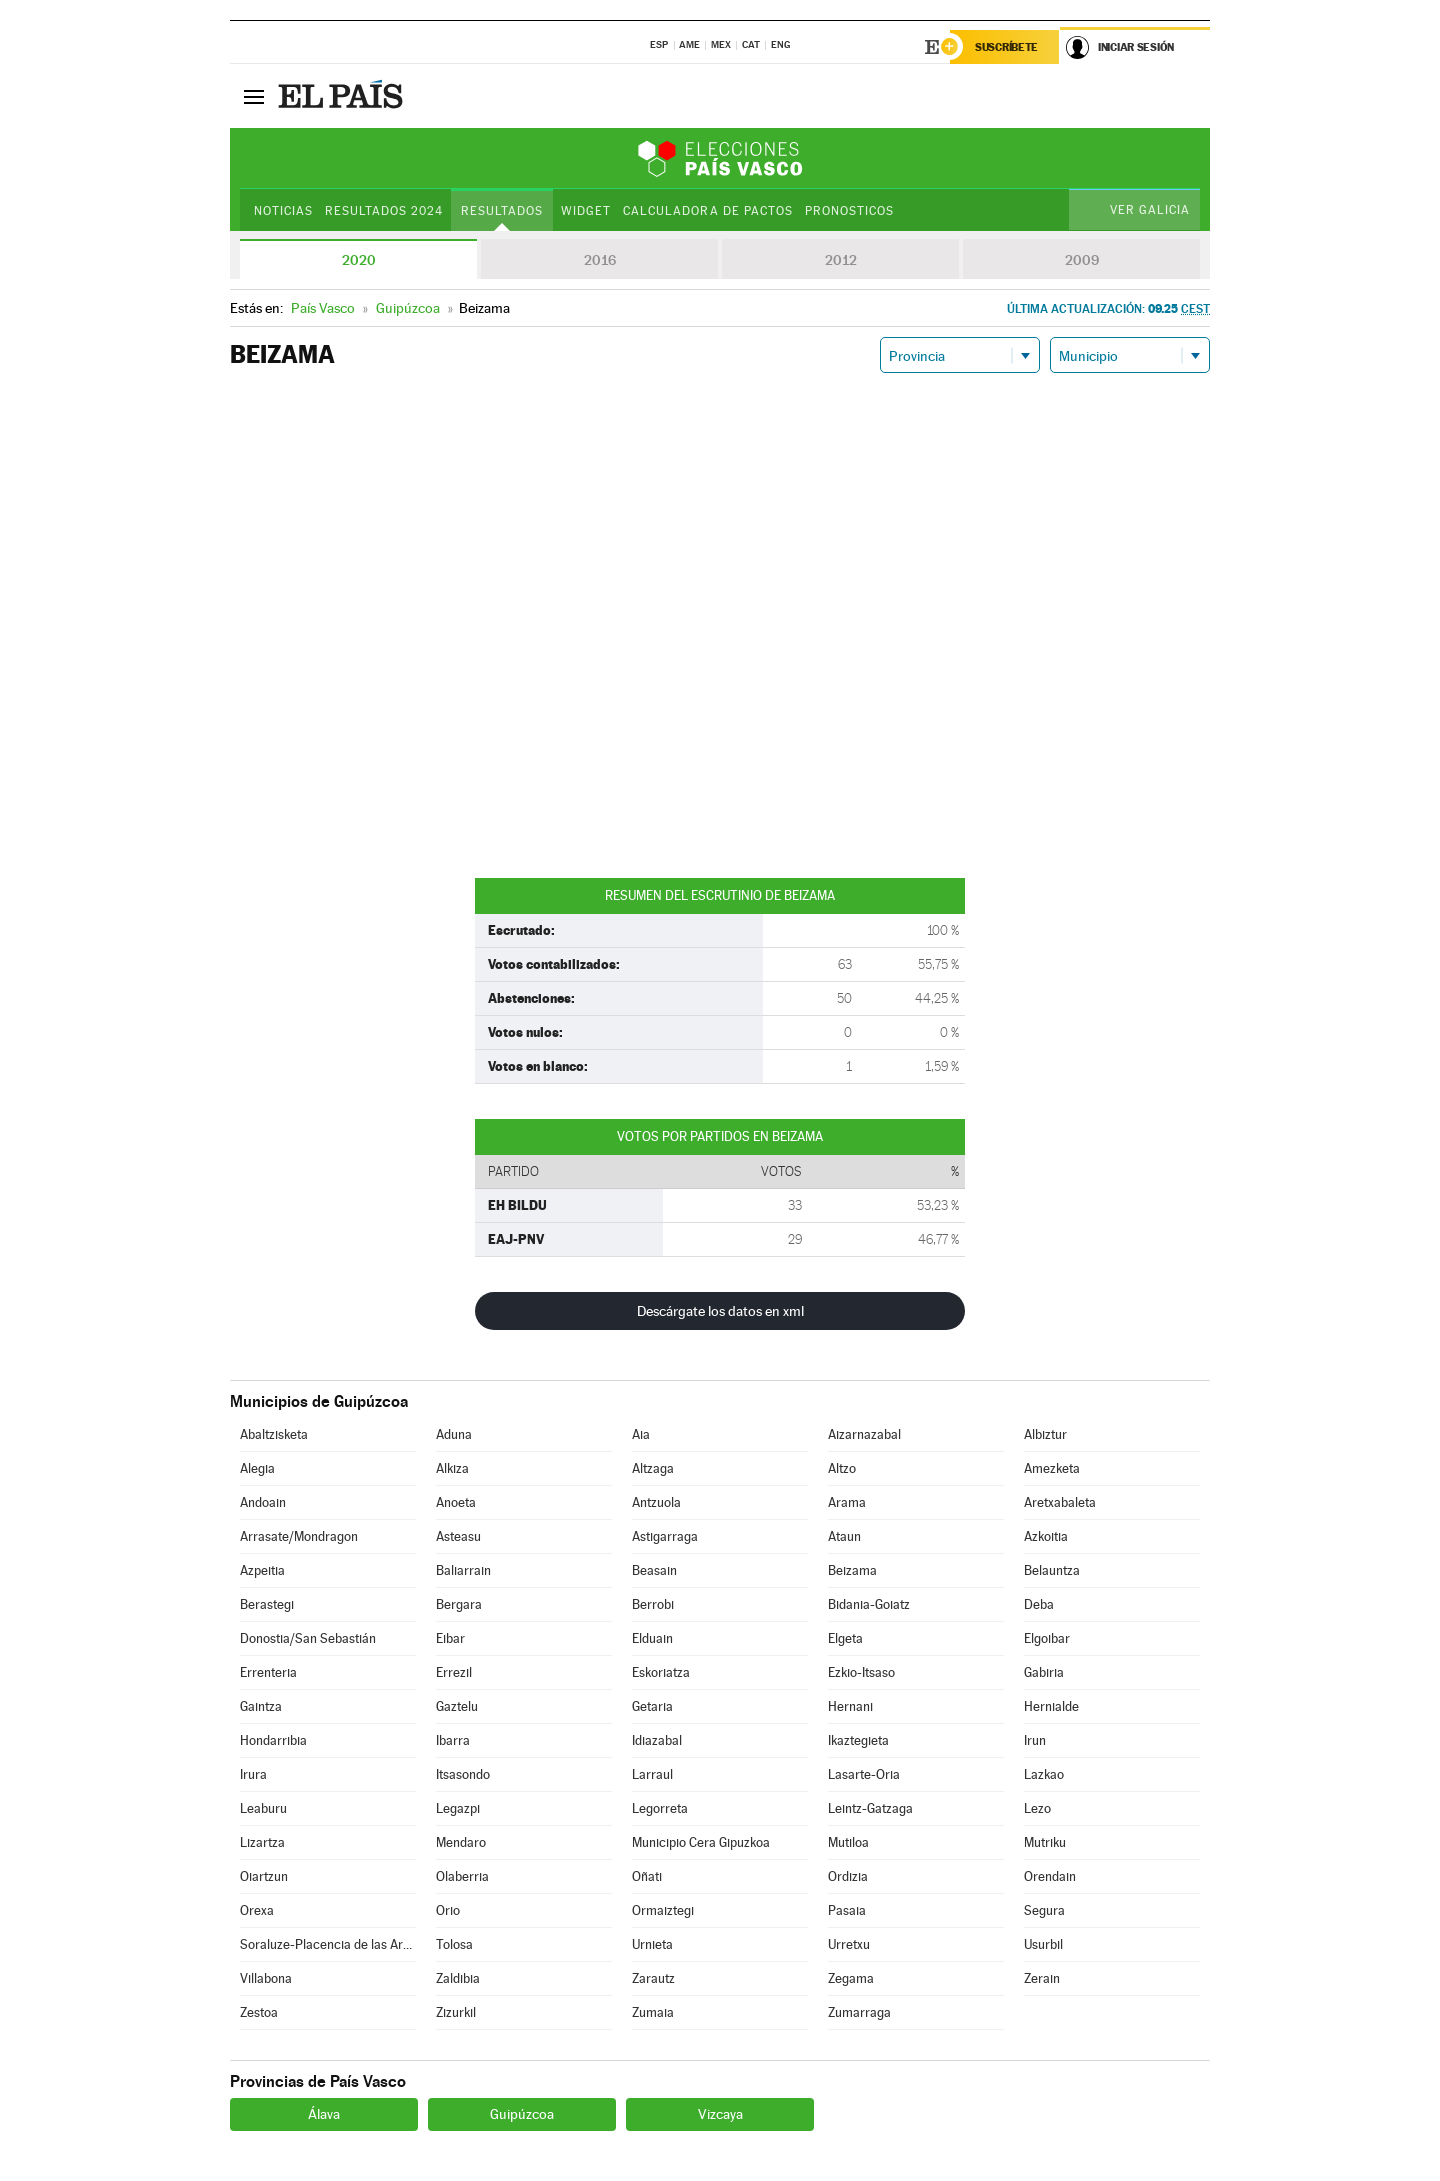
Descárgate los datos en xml (720, 1311)
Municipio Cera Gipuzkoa (701, 1842)
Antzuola (656, 1502)
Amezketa (1052, 1468)
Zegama (851, 1978)
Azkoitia (1046, 1536)
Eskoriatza (661, 1672)
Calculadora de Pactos (707, 211)
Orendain (1050, 1876)
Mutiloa (848, 1842)
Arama (847, 1502)
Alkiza (452, 1468)
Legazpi (458, 1808)
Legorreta (660, 1808)
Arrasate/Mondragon (299, 1536)
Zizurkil (456, 2012)
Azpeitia (262, 1570)
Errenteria (268, 1672)
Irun (1035, 1740)
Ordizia (848, 1876)
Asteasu (458, 1536)
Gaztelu (457, 1706)
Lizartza (262, 1842)
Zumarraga (859, 2012)
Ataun (844, 1536)
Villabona (266, 1978)
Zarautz (653, 1978)
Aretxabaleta (1060, 1502)
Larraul (652, 1774)
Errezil (454, 1672)
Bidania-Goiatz (869, 1604)
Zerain (1042, 1978)
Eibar (450, 1638)
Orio (448, 1910)
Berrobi (653, 1604)
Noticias (283, 211)
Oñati (647, 1876)
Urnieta (652, 1944)
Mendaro (461, 1842)
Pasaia (847, 1910)
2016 (600, 260)
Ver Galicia (1150, 210)
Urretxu (849, 1944)
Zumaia (653, 2012)
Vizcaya (720, 2114)
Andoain (263, 1502)
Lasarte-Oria (864, 1774)
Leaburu (263, 1808)
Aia (641, 1434)
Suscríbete (1006, 47)
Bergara (459, 1604)
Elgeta (845, 1638)
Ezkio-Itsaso (861, 1672)
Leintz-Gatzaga (870, 1808)
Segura (1044, 1910)
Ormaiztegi (663, 1910)
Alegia (257, 1468)
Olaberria (462, 1876)
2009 (1082, 260)
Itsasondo (463, 1774)
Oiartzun (264, 1876)
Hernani (850, 1706)
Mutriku (1045, 1842)
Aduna (454, 1434)
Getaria (652, 1706)
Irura (253, 1774)
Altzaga (653, 1468)
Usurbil (1043, 1944)
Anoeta (456, 1502)
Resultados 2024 (384, 211)
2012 (841, 260)
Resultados (502, 211)
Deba (1039, 1604)
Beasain (654, 1570)
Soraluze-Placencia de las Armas (328, 1944)
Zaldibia (458, 1978)
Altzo (842, 1468)
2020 (359, 260)
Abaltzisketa (274, 1434)
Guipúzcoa (522, 2114)
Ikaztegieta (858, 1740)
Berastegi (267, 1604)
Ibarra (453, 1740)
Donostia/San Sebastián (308, 1638)
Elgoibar (1047, 1638)
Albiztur (1045, 1434)
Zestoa (259, 2012)
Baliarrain (463, 1570)
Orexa (257, 1910)
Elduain (652, 1638)
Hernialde (1051, 1706)
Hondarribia (273, 1740)
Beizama (852, 1570)
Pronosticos (849, 211)
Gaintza (261, 1706)
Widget (586, 211)
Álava (324, 2114)
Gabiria (1044, 1672)
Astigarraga (665, 1536)
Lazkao (1044, 1774)
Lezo (1037, 1808)
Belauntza (1052, 1570)
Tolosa (454, 1944)
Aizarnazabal (864, 1434)
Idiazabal (657, 1740)
